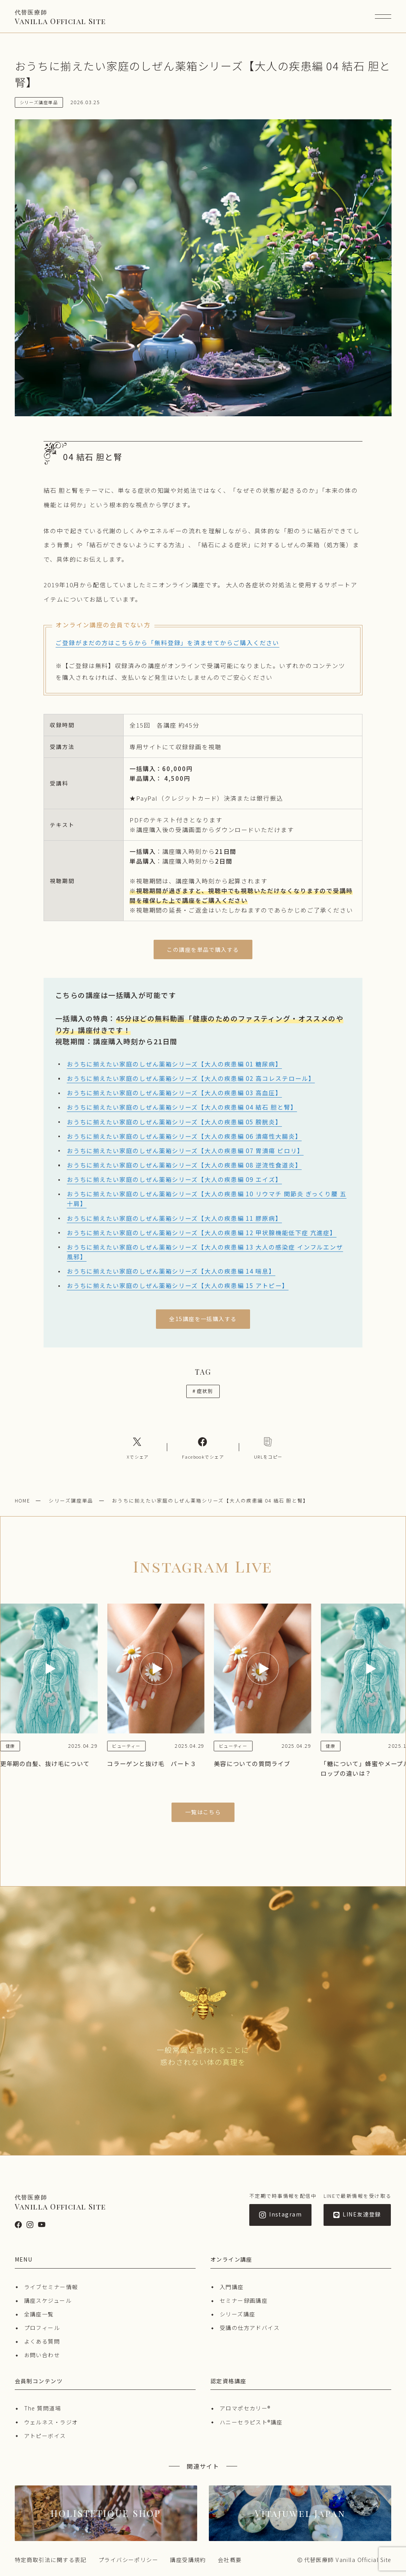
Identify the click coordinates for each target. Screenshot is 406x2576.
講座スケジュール (48, 2300)
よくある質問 (42, 2341)
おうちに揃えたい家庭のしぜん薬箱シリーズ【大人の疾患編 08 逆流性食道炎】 (184, 1165)
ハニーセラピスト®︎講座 (251, 2422)
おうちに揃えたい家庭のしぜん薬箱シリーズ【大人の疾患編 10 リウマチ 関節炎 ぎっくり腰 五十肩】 (206, 1198)
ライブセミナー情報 (51, 2287)
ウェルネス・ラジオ (51, 2422)
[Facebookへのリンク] (203, 1447)
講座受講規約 (188, 2560)
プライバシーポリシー (128, 2560)
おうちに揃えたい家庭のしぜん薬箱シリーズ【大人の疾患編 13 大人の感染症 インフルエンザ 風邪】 (205, 1252)
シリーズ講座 (238, 2314)
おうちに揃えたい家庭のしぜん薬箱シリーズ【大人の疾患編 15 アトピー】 (178, 1285)
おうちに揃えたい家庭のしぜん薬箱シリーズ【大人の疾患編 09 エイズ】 (174, 1179)
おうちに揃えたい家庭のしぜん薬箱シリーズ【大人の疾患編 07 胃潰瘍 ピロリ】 (185, 1150)
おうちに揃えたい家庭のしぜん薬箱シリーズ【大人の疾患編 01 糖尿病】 (174, 1063)
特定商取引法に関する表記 (51, 2560)
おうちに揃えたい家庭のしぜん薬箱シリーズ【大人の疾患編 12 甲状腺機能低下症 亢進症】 (201, 1232)
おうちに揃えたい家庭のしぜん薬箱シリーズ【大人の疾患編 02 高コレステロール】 (191, 1078)
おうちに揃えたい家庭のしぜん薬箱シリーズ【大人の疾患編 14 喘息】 (171, 1271)
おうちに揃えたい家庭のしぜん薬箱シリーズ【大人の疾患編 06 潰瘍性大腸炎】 (184, 1136)
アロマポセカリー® (245, 2408)
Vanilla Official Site (60, 17)
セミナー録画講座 (244, 2300)
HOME (22, 1500)
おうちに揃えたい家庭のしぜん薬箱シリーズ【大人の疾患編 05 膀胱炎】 (174, 1121)
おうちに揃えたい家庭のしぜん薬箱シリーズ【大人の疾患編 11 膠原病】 (174, 1218)
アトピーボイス (45, 2436)
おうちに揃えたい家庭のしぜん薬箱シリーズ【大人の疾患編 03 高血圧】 (174, 1092)
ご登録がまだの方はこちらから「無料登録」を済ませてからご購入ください (167, 642)
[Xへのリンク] (137, 1447)
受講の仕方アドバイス (250, 2328)
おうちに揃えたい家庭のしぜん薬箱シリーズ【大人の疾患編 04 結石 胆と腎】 (182, 1107)
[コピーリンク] (268, 1447)
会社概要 (230, 2560)
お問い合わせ (42, 2355)
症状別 (203, 1390)
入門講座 (232, 2287)
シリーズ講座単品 (71, 1500)
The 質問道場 (42, 2408)
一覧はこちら (203, 1812)
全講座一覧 (39, 2314)
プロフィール (42, 2328)
